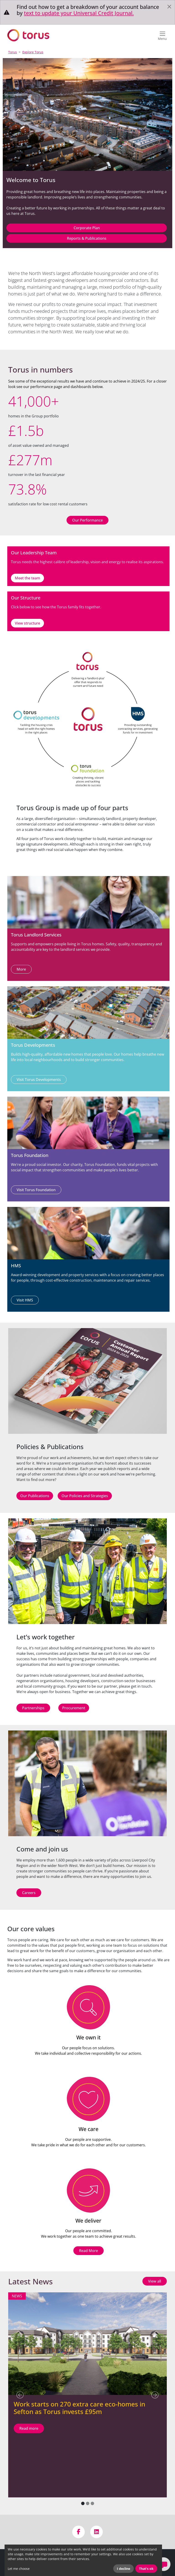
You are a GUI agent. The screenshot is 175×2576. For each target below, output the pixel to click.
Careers (29, 1892)
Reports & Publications (86, 238)
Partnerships (33, 1707)
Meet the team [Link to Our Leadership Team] (27, 578)
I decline (123, 2568)
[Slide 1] (83, 2503)
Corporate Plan (87, 227)
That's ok (146, 2568)
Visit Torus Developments (39, 1079)
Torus (12, 52)
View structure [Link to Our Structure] (27, 623)
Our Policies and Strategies (85, 1495)
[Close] (169, 6)
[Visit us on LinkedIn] (96, 2532)
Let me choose (19, 2568)
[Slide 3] (92, 2503)
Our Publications (34, 1495)
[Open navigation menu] (162, 35)
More (21, 969)
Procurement (73, 1707)
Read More (88, 2250)
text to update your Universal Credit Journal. (79, 13)
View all (154, 2281)
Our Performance (87, 520)
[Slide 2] (87, 2503)
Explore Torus (32, 52)
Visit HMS (25, 1300)
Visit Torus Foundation (36, 1189)
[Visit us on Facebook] (78, 2532)
